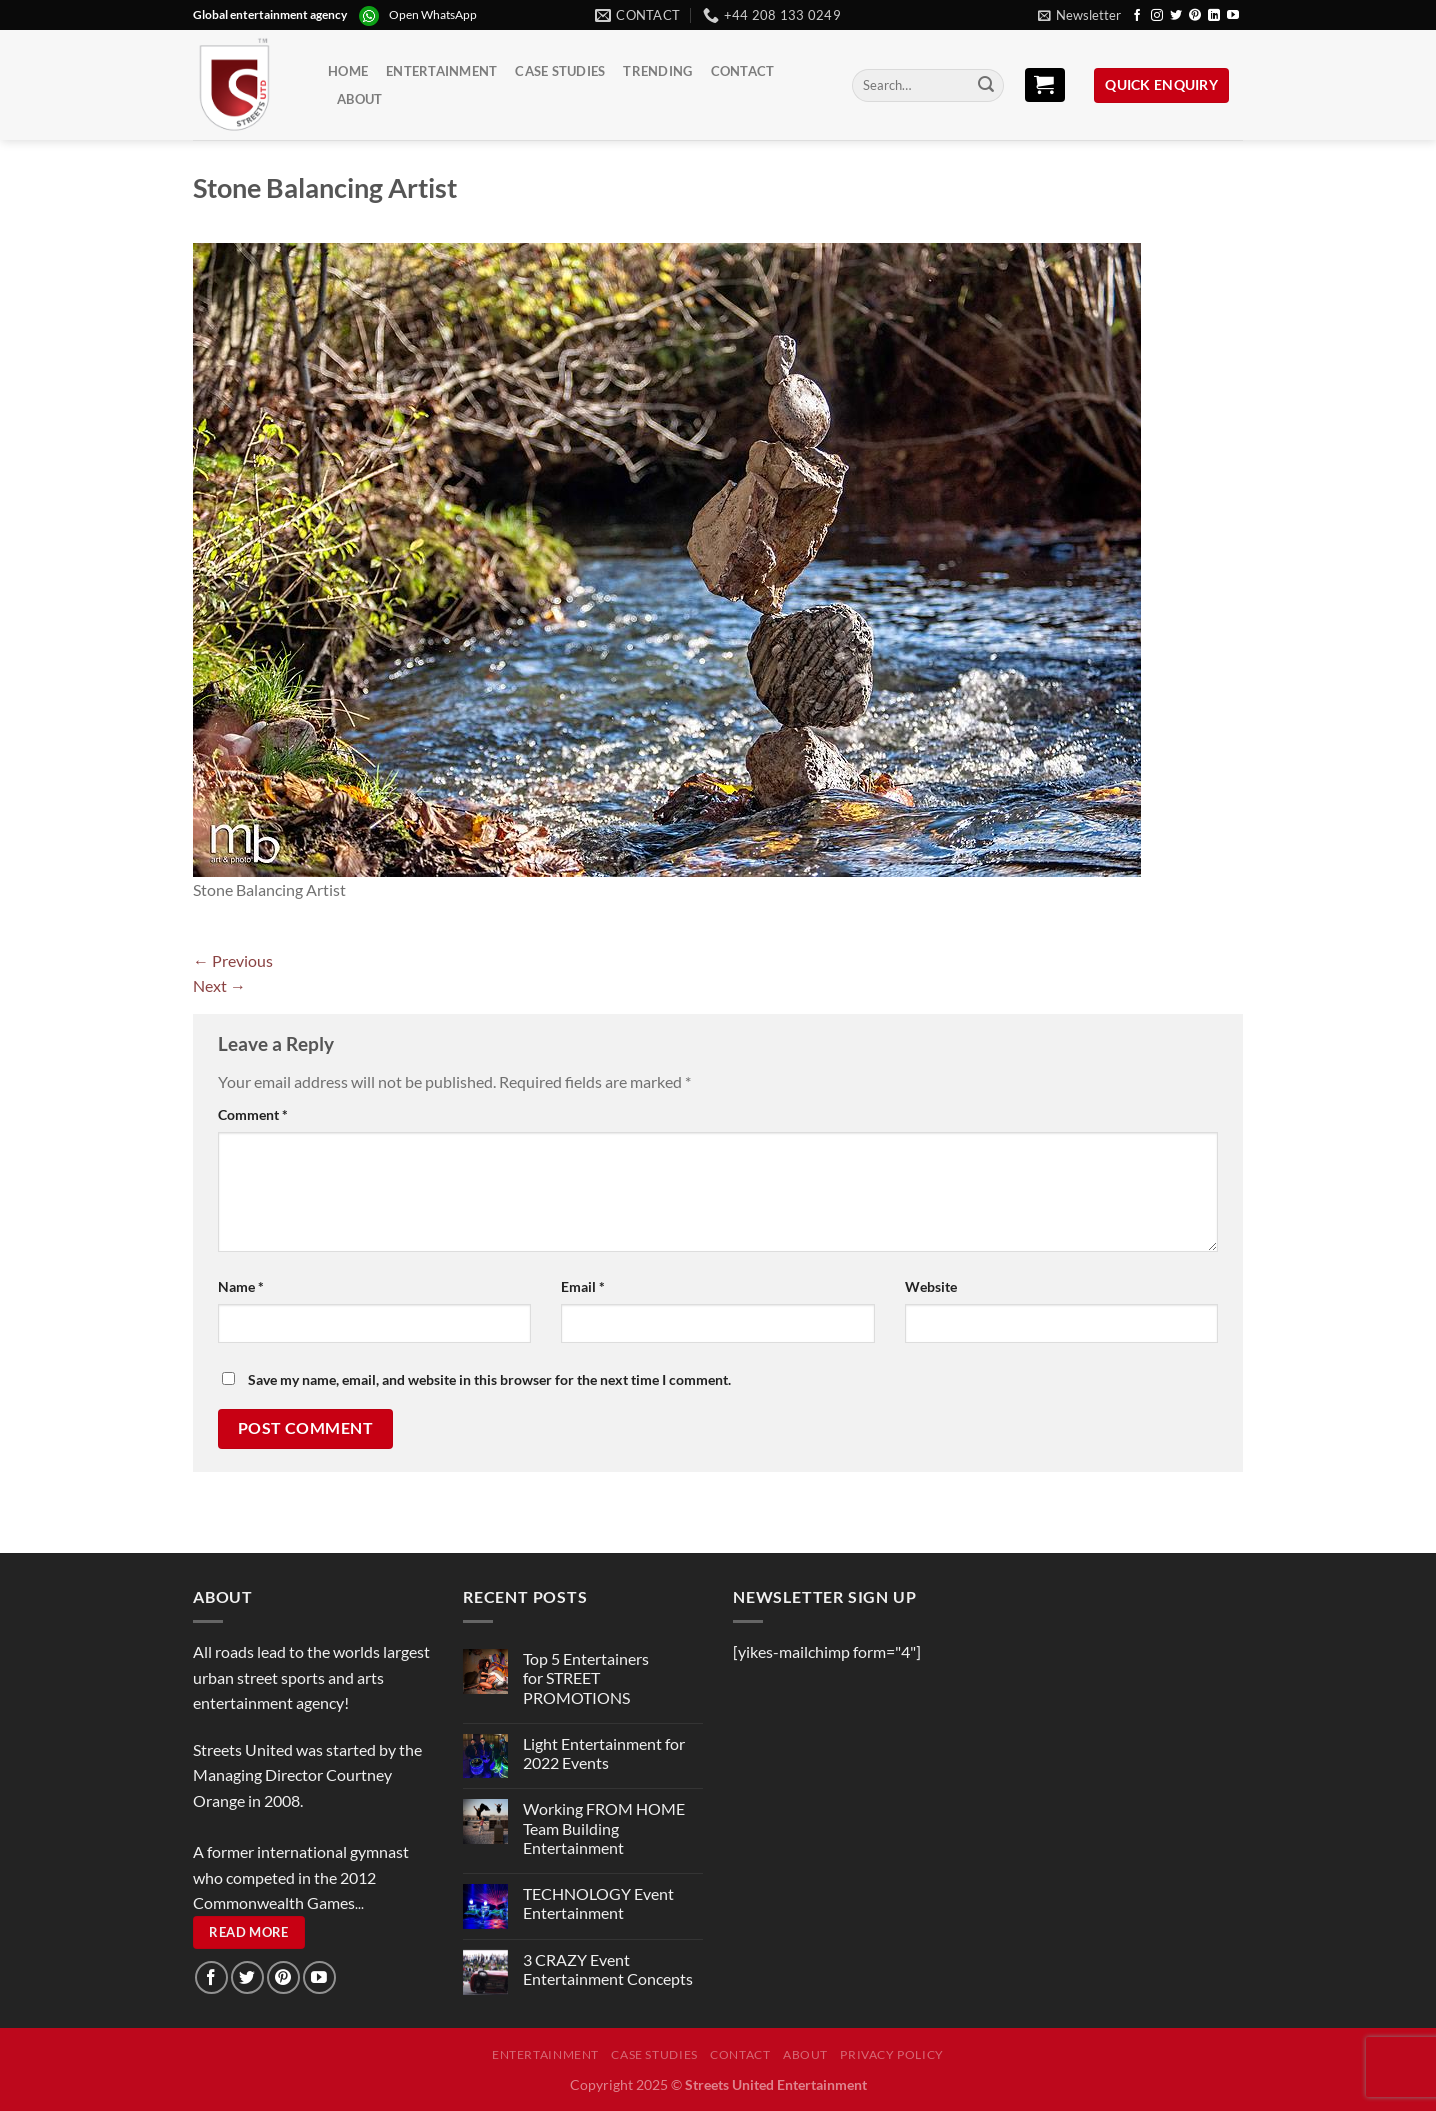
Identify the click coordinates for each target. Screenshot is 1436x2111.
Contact (743, 71)
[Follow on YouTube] (1233, 16)
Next (219, 985)
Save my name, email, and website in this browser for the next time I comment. (489, 1379)
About (359, 99)
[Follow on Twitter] (1176, 16)
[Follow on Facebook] (1137, 16)
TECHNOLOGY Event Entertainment (598, 1903)
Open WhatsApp (433, 14)
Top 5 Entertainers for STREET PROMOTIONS (586, 1677)
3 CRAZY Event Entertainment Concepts (608, 1969)
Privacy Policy (892, 2054)
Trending (657, 71)
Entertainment (441, 71)
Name (241, 1286)
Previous (233, 960)
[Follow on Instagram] (1157, 16)
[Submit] (986, 86)
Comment (253, 1114)
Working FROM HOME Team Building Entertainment (604, 1827)
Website (931, 1286)
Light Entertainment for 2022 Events (604, 1753)
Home (348, 71)
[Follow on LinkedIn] (1214, 16)
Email (583, 1286)
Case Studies (560, 71)
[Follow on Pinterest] (1195, 16)
